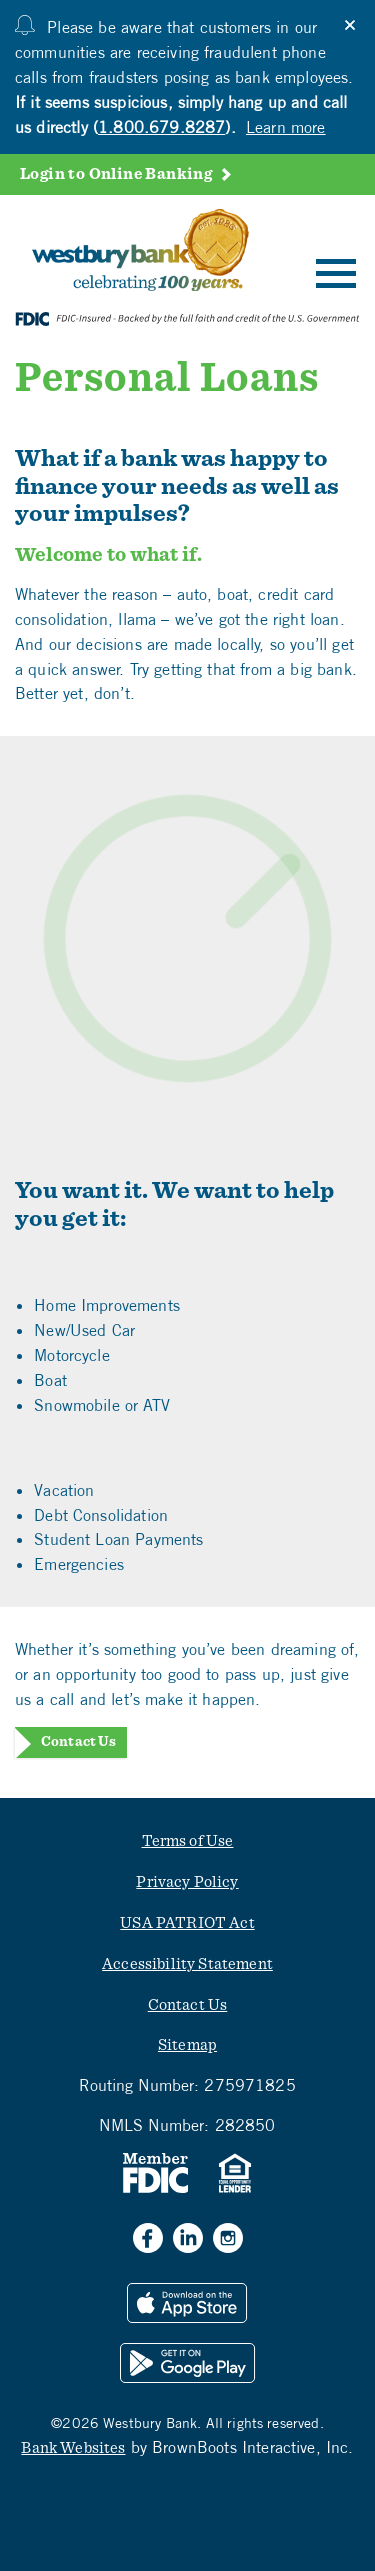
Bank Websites (73, 2448)
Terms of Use (188, 1841)
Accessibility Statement (187, 1964)
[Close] (350, 25)
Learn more (286, 127)
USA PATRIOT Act (187, 1923)
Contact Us (78, 1742)
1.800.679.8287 (161, 127)
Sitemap (187, 2045)
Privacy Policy (187, 1882)
